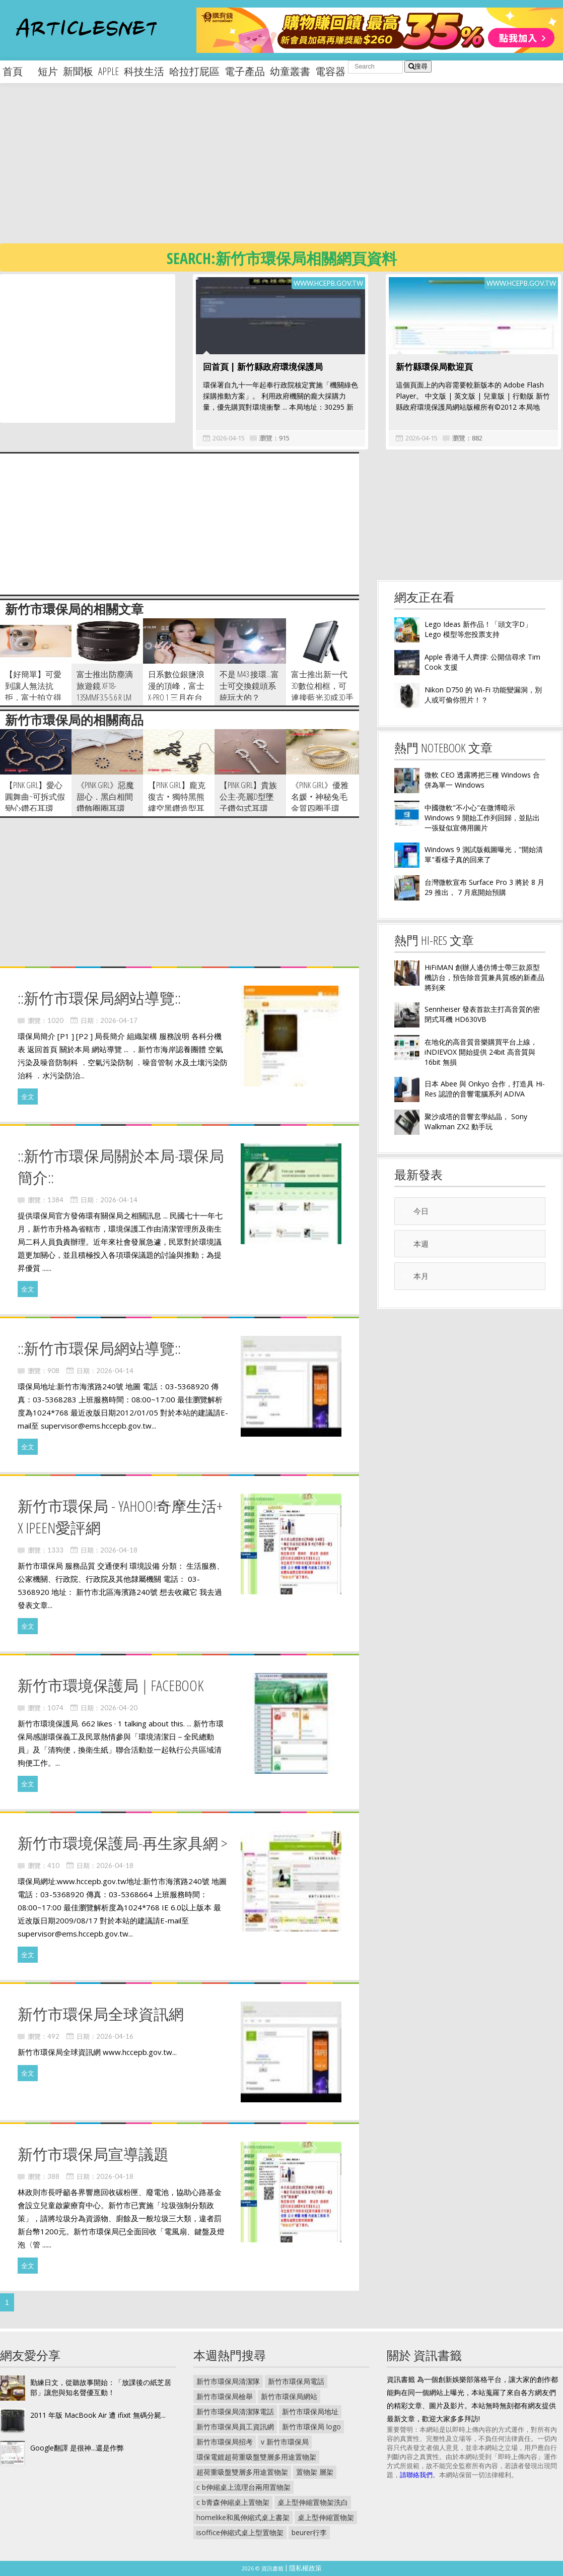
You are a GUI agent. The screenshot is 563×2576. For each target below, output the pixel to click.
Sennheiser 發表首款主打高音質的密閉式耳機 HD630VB (482, 1014)
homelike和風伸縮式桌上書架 (243, 2517)
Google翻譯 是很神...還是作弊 (77, 2448)
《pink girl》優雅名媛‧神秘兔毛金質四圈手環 (319, 797)
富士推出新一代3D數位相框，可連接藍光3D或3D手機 (322, 692)
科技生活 (144, 71)
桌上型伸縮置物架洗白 (312, 2502)
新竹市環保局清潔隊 (228, 2381)
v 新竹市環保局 (285, 2441)
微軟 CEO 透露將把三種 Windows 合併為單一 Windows (482, 780)
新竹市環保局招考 (224, 2441)
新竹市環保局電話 (296, 2381)
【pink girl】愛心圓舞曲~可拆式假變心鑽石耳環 (35, 797)
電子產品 (245, 71)
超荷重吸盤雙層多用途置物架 (242, 2472)
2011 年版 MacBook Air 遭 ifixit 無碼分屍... (98, 2415)
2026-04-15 (229, 437)
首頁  (18, 71)
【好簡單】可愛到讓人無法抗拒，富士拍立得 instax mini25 (33, 692)
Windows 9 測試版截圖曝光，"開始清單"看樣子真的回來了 (484, 854)
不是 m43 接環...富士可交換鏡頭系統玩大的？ (249, 686)
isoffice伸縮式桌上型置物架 (240, 2532)
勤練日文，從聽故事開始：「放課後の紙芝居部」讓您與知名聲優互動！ (100, 2387)
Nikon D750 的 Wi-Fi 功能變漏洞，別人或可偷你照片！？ (483, 694)
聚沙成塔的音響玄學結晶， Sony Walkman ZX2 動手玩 (476, 1121)
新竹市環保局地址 (310, 2411)
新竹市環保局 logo (311, 2426)
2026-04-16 (114, 2036)
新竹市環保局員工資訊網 (235, 2426)
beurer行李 (309, 2532)
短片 (48, 71)
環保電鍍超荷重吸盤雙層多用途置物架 (256, 2457)
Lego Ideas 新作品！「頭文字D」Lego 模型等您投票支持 (478, 629)
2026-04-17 (118, 1020)
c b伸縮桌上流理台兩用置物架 (243, 2487)
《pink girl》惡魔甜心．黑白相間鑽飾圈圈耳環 (105, 797)
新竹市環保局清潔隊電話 (235, 2411)
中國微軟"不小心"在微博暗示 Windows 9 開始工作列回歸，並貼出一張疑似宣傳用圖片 (482, 817)
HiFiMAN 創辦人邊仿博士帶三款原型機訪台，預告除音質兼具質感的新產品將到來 (484, 977)
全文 (27, 1096)
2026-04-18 (118, 1550)
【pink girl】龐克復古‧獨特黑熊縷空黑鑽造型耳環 (176, 802)
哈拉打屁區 (194, 71)
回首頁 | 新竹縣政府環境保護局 (263, 366)
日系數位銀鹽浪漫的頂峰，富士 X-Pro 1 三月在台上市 (176, 692)
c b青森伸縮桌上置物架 (232, 2502)
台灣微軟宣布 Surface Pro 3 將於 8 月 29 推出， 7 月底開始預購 (484, 887)
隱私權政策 (305, 2568)
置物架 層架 (314, 2472)
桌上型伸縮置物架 (326, 2517)
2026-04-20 (118, 1708)
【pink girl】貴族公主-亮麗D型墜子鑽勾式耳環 (248, 797)
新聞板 (78, 71)
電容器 (330, 71)
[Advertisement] (262, 171)
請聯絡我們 (416, 2475)
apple (108, 71)
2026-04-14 (118, 1200)
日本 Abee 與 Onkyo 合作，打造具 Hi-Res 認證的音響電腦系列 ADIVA (485, 1089)
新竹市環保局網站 (289, 2396)
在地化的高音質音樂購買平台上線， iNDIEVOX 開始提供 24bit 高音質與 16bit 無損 (481, 1052)
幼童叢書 (290, 71)
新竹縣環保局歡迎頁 (434, 366)
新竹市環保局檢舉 (224, 2396)
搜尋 (418, 66)
